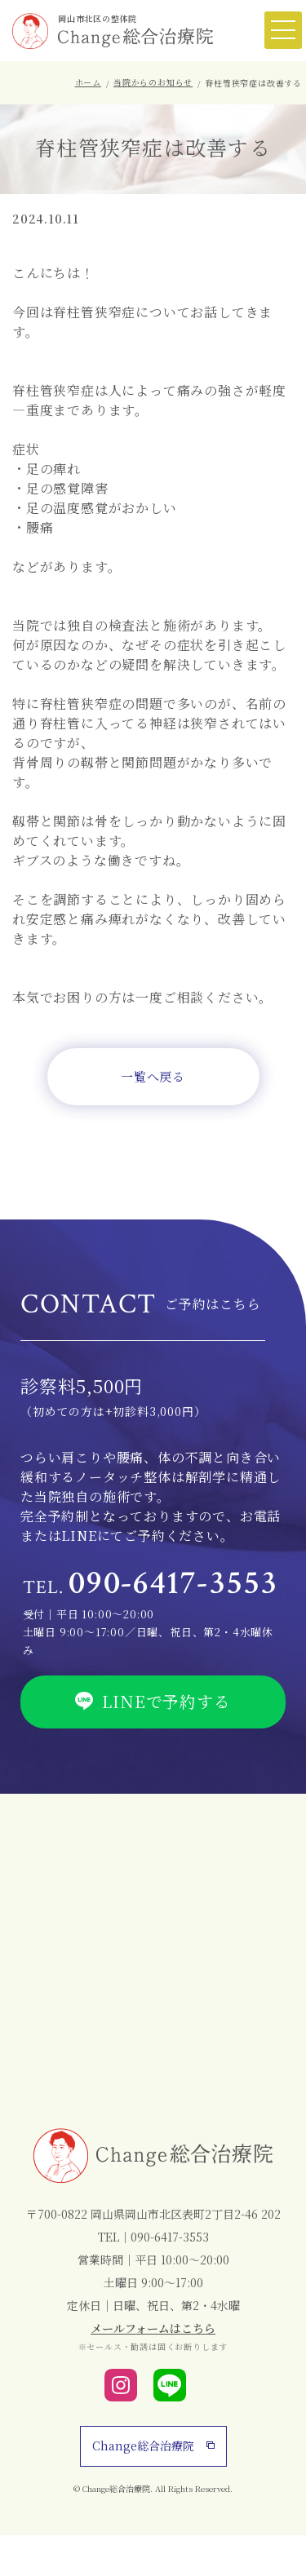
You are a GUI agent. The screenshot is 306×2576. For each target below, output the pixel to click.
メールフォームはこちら (153, 2328)
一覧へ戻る (153, 1076)
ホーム (88, 82)
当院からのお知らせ (153, 82)
